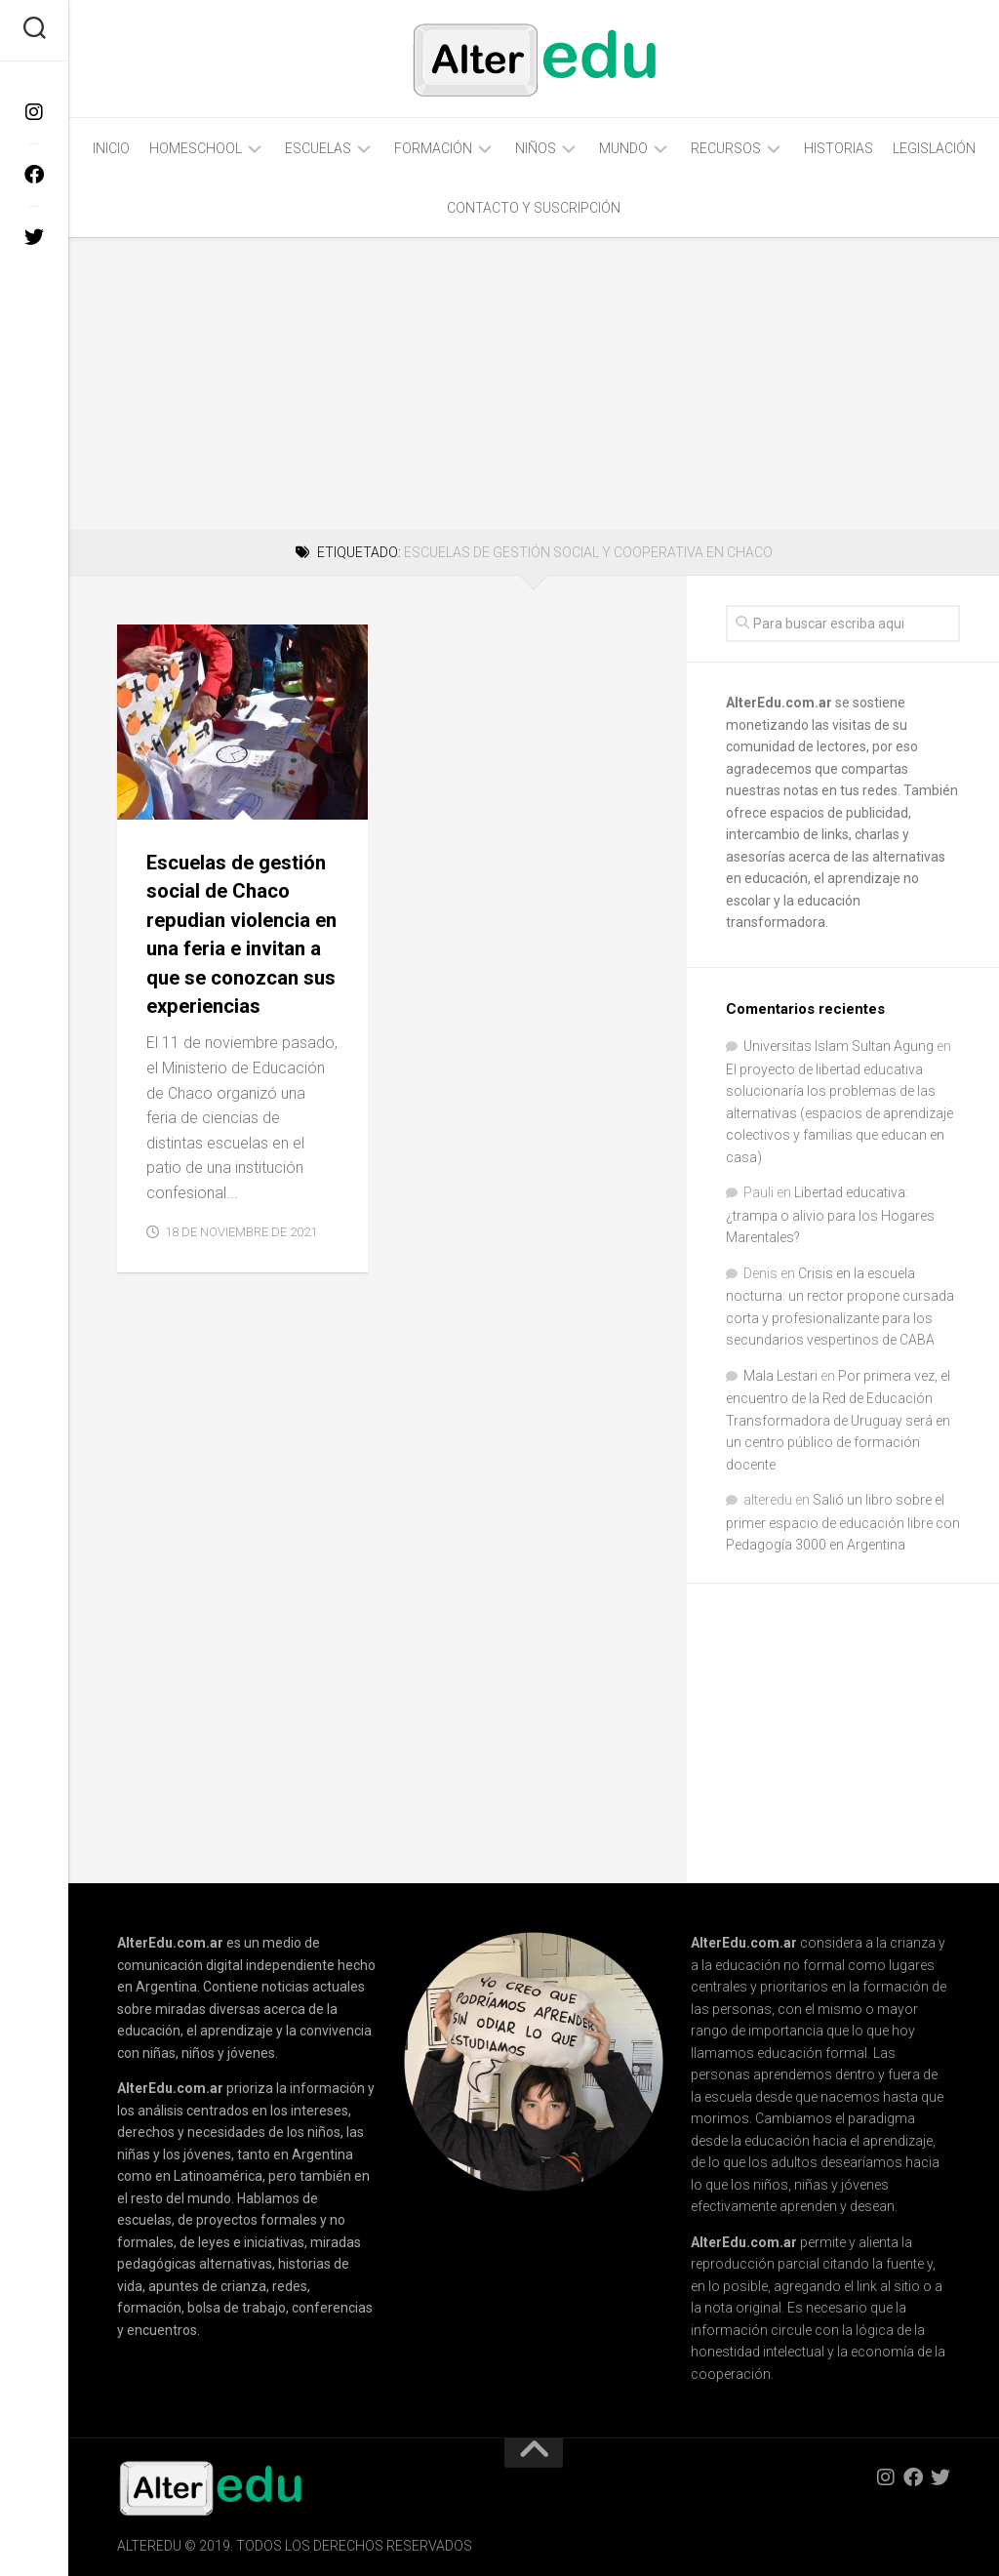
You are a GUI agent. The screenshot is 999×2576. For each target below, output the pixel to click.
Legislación (934, 148)
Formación (433, 148)
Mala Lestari (780, 1376)
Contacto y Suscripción (533, 208)
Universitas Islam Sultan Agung (838, 1046)
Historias (838, 148)
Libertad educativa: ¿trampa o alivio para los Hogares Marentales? (830, 1215)
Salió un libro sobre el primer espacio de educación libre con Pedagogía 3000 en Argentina (843, 1522)
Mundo (623, 148)
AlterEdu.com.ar (779, 702)
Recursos (726, 148)
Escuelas (318, 148)
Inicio (111, 148)
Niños (535, 148)
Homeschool (195, 148)
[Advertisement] (533, 383)
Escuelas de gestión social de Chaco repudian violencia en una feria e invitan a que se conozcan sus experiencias (240, 948)
